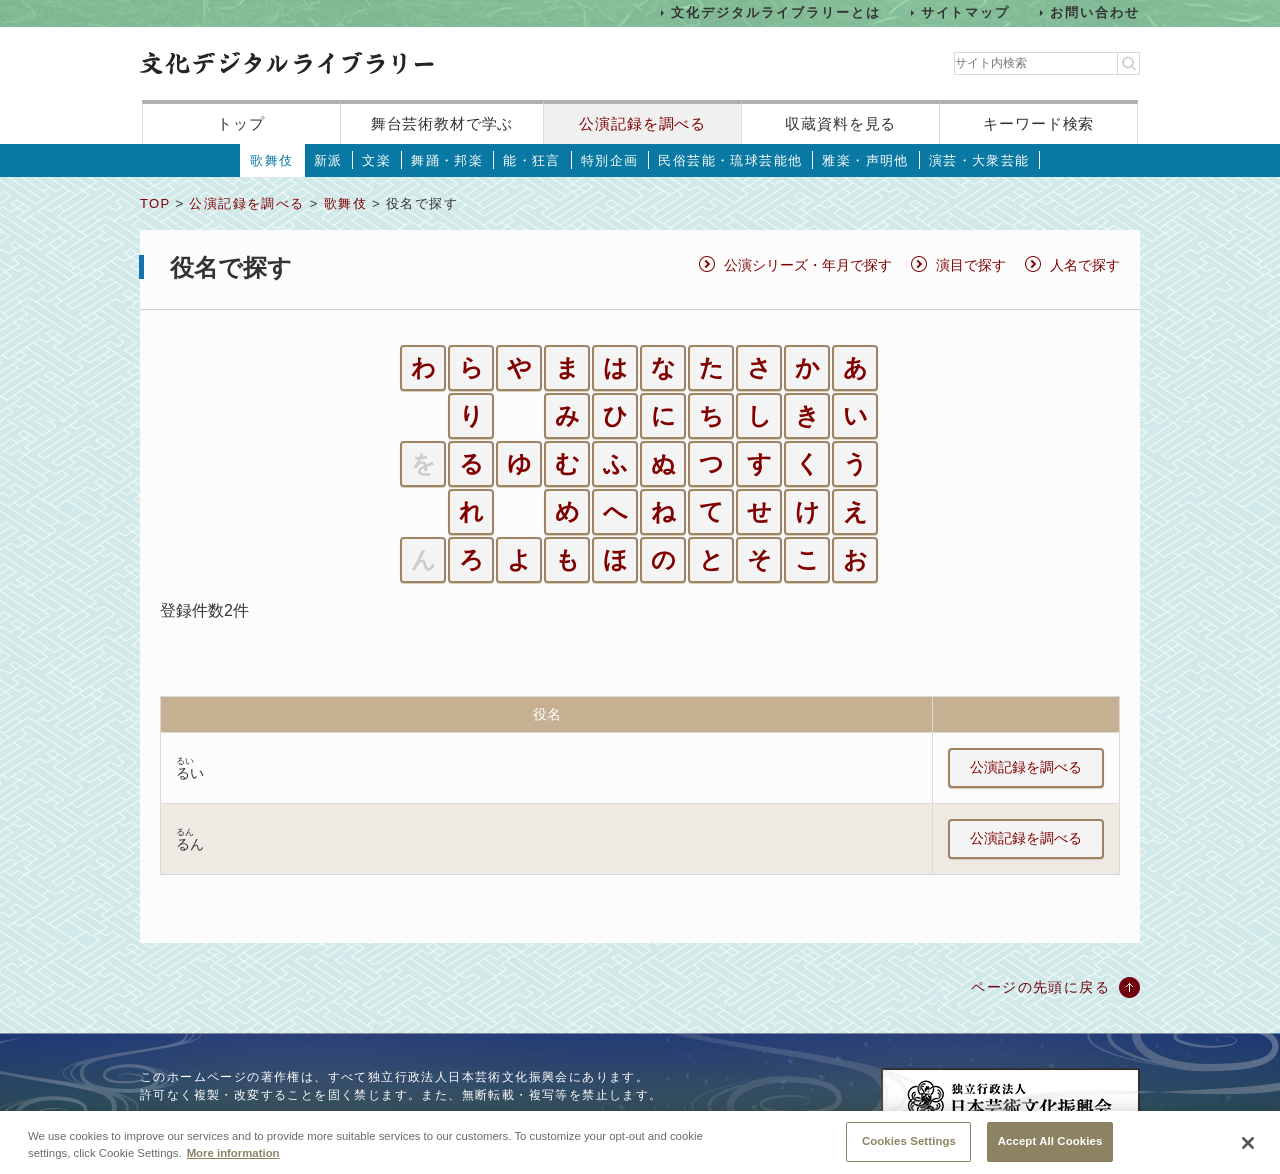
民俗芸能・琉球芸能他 (730, 160)
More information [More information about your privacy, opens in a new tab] (233, 1164)
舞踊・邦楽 (447, 160)
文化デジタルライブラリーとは (775, 12)
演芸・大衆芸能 (979, 160)
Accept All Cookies (1050, 1152)
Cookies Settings (909, 1152)
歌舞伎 (271, 160)
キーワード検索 (1038, 123)
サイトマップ (966, 12)
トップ (241, 123)
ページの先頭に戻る (1040, 987)
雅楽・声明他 (865, 160)
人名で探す (1085, 265)
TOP (155, 203)
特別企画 (610, 160)
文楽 (376, 160)
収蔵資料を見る (840, 123)
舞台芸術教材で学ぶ (442, 123)
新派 (328, 160)
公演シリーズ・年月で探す (808, 265)
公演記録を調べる (642, 123)
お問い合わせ (1095, 12)
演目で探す (971, 265)
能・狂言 (532, 160)
